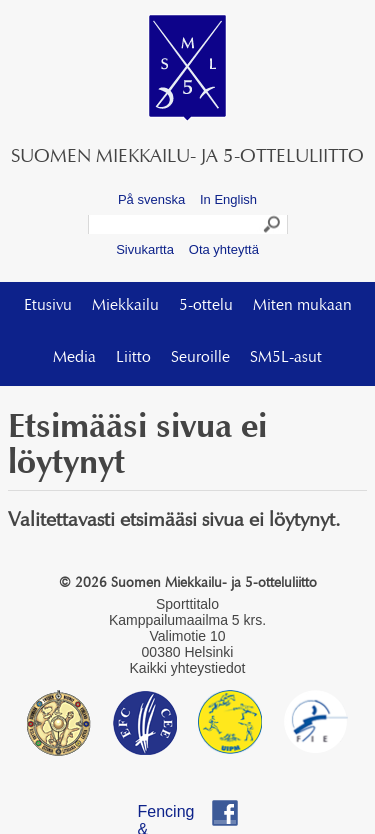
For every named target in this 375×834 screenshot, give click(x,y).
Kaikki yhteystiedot (188, 668)
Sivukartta (145, 249)
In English (228, 199)
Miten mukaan (302, 306)
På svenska (151, 199)
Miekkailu (125, 306)
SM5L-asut (286, 358)
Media (74, 358)
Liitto (133, 358)
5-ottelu (206, 306)
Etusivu (48, 306)
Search (273, 227)
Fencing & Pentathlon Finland (176, 814)
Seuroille (200, 358)
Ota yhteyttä (224, 249)
